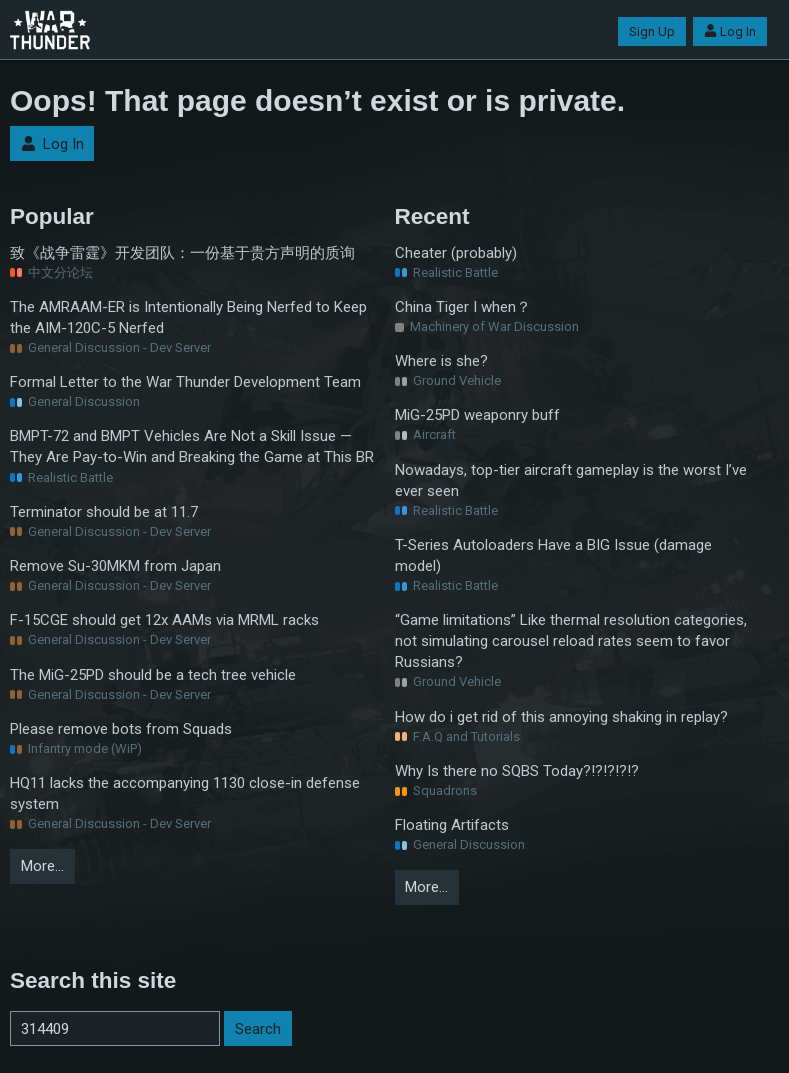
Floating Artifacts (452, 825)
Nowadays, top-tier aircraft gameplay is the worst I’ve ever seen (571, 480)
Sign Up (652, 31)
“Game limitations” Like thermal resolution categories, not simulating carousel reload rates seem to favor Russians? (571, 641)
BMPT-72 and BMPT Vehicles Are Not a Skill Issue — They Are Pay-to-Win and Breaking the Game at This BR (192, 446)
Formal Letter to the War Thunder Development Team (185, 382)
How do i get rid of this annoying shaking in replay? (561, 717)
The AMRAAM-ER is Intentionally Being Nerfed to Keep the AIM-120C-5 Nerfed (188, 317)
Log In (730, 31)
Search (258, 1029)
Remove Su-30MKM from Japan (115, 566)
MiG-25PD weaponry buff (477, 415)
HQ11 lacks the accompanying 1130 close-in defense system (185, 793)
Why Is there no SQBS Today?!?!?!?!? (517, 771)
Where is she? (441, 361)
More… (42, 866)
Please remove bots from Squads (121, 729)
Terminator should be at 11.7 (104, 512)
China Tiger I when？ (463, 307)
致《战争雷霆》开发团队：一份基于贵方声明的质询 (182, 253)
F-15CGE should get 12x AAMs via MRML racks (164, 620)
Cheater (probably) (456, 253)
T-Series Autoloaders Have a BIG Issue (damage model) (553, 555)
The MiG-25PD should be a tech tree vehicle (153, 675)
